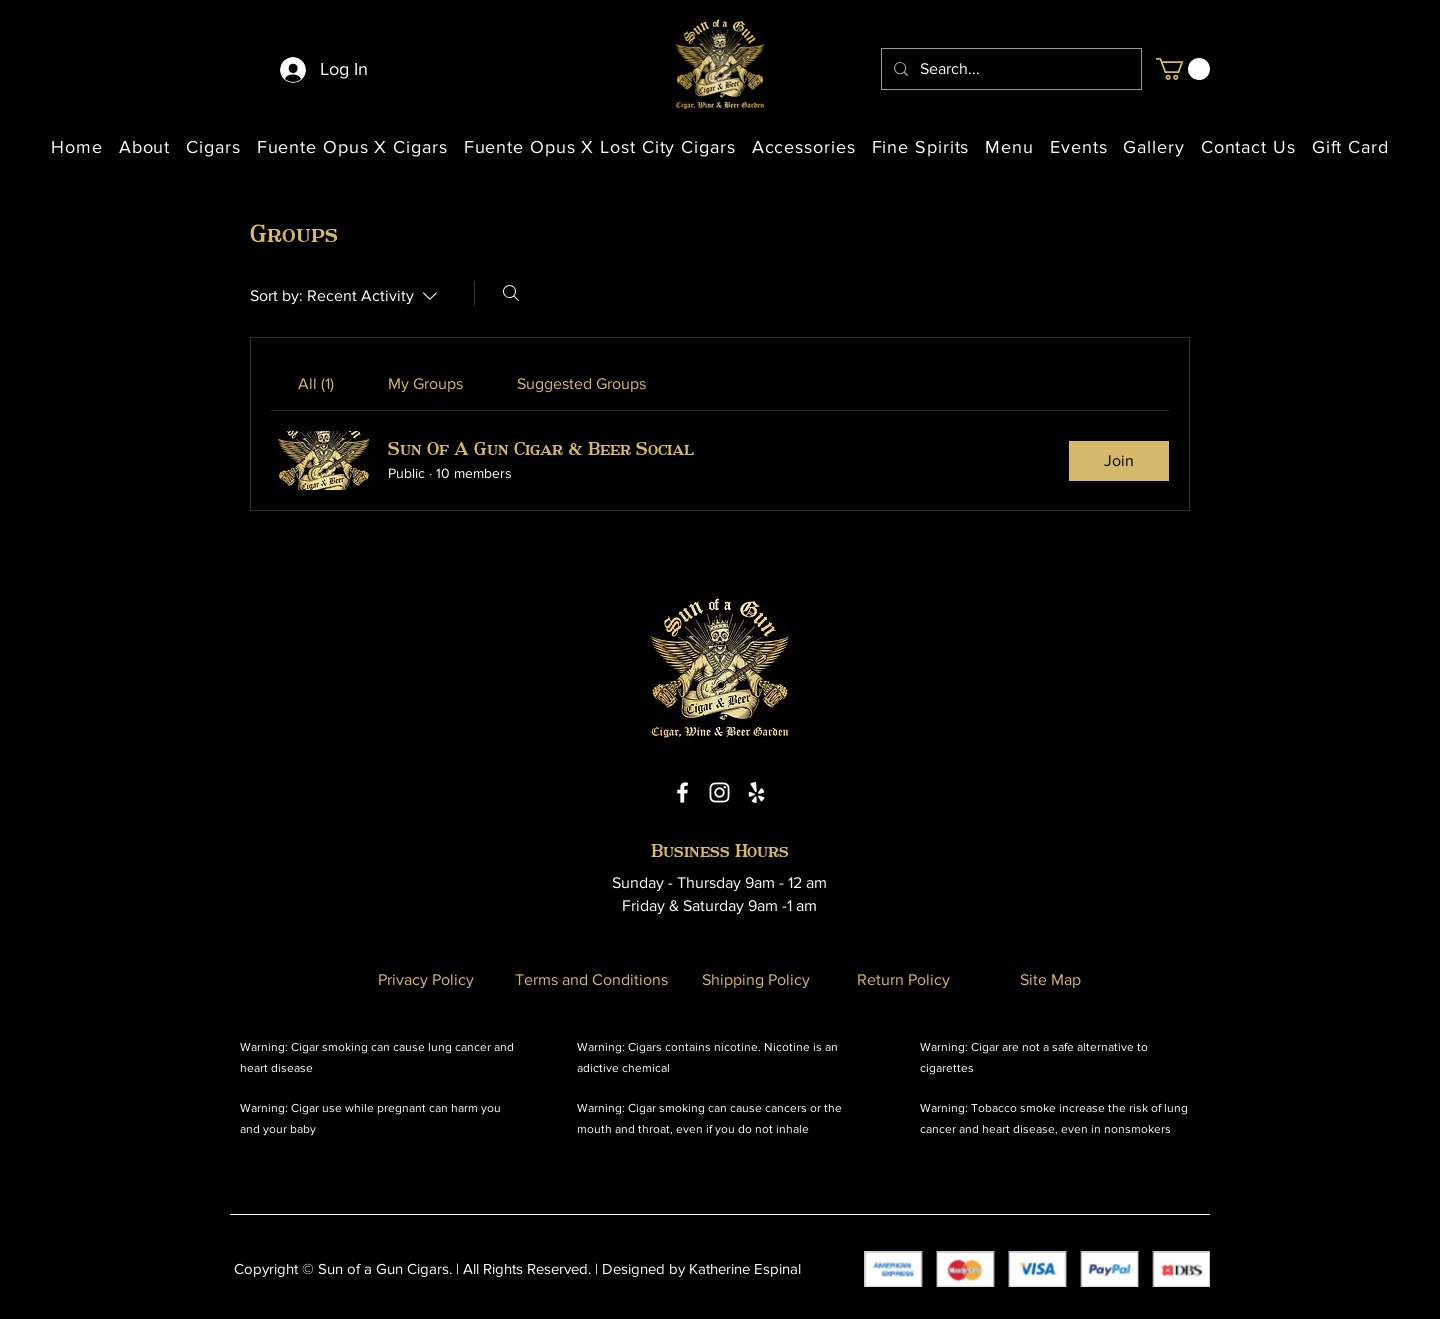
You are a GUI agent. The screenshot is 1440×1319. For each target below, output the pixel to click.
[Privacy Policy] (426, 979)
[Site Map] (1050, 979)
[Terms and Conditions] (591, 979)
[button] (1183, 69)
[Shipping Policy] (756, 979)
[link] (316, 383)
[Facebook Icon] (682, 792)
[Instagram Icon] (719, 792)
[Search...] (1009, 69)
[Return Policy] (903, 979)
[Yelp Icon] (756, 792)
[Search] (511, 293)
